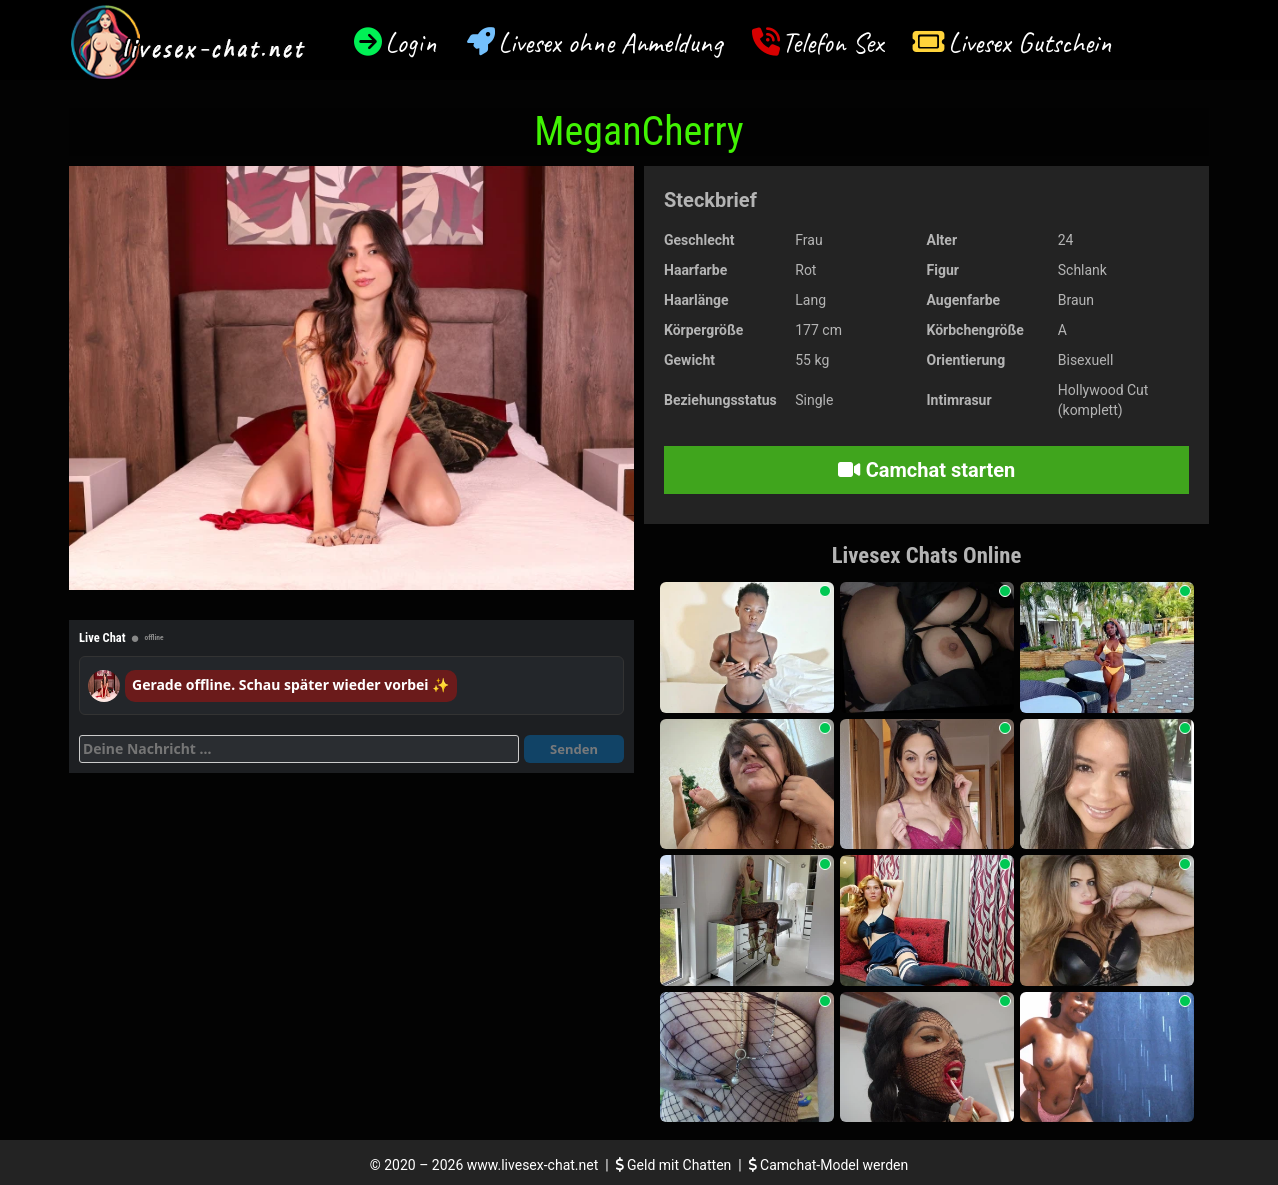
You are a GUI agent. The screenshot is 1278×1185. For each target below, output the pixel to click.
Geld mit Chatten (675, 1165)
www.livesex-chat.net (532, 1165)
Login (411, 42)
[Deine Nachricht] (299, 749)
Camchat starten (926, 470)
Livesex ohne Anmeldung (610, 42)
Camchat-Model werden (829, 1165)
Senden (574, 749)
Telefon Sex (832, 42)
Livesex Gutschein (1030, 42)
